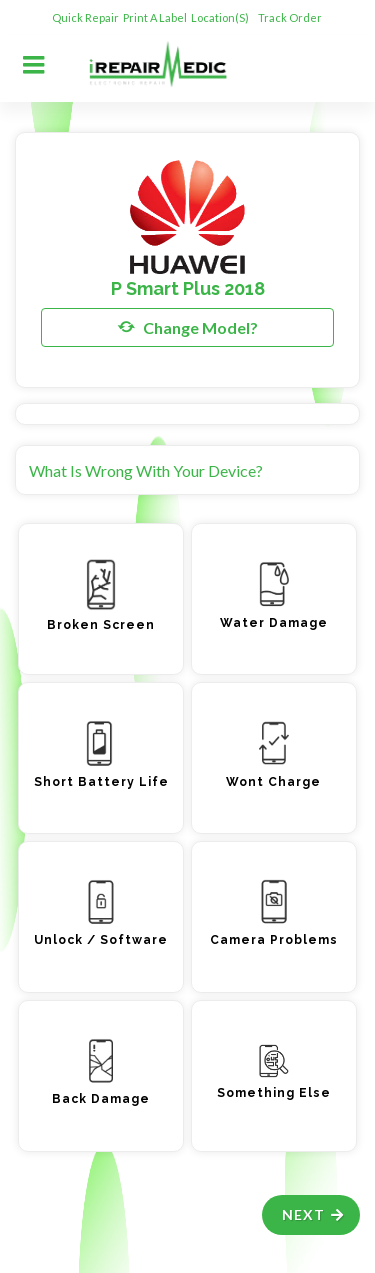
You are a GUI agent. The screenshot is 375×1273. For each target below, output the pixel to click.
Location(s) (221, 17)
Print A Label (155, 17)
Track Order (291, 17)
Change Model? (188, 327)
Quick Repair (85, 17)
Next (313, 1214)
